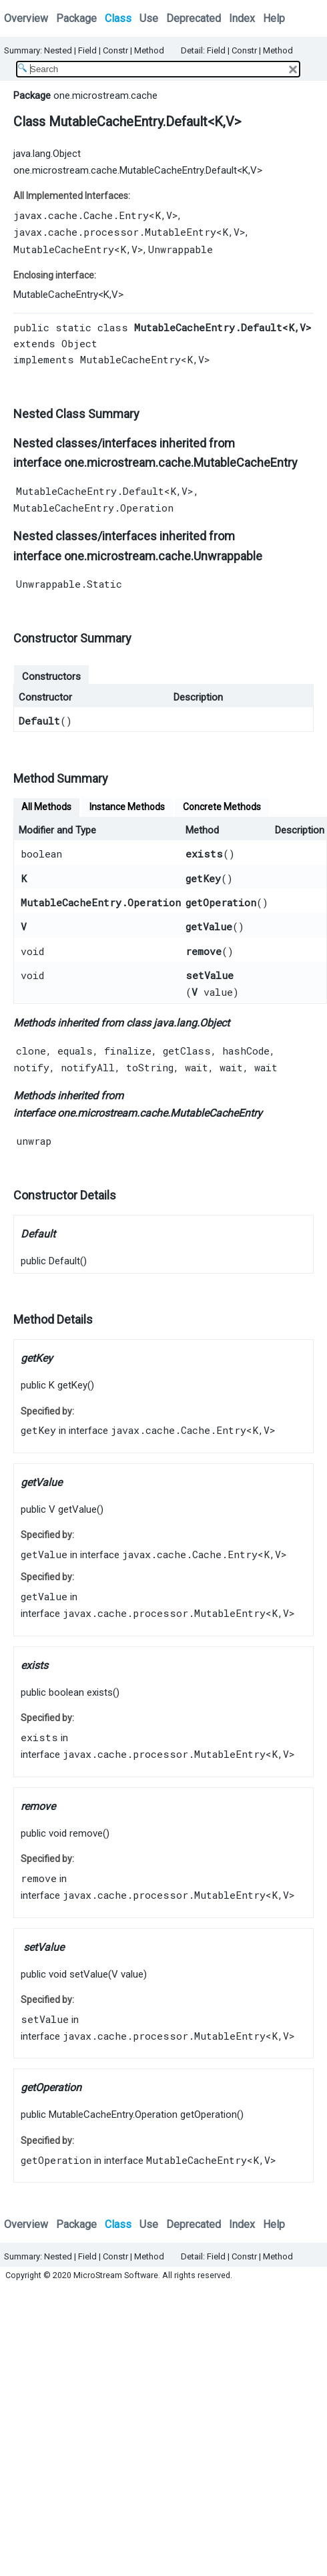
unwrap (33, 1140)
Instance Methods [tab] (127, 806)
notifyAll (88, 1067)
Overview (26, 18)
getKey (203, 878)
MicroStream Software (115, 2275)
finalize (127, 1050)
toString (150, 1067)
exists (204, 853)
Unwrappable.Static (69, 583)
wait (196, 1067)
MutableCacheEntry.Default (90, 491)
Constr (115, 50)
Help (274, 18)
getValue (209, 926)
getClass (187, 1050)
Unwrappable (180, 249)
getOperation (221, 902)
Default (39, 720)
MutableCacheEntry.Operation (93, 507)
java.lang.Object (47, 154)
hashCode (246, 1050)
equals (75, 1050)
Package (76, 18)
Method (149, 50)
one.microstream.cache (105, 95)
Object (79, 343)
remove (204, 951)
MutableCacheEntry (63, 249)
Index (242, 18)
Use (148, 18)
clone (31, 1050)
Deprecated (193, 18)
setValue (210, 975)
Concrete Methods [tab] (222, 806)
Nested (58, 50)
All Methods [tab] (46, 806)
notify (31, 1067)
